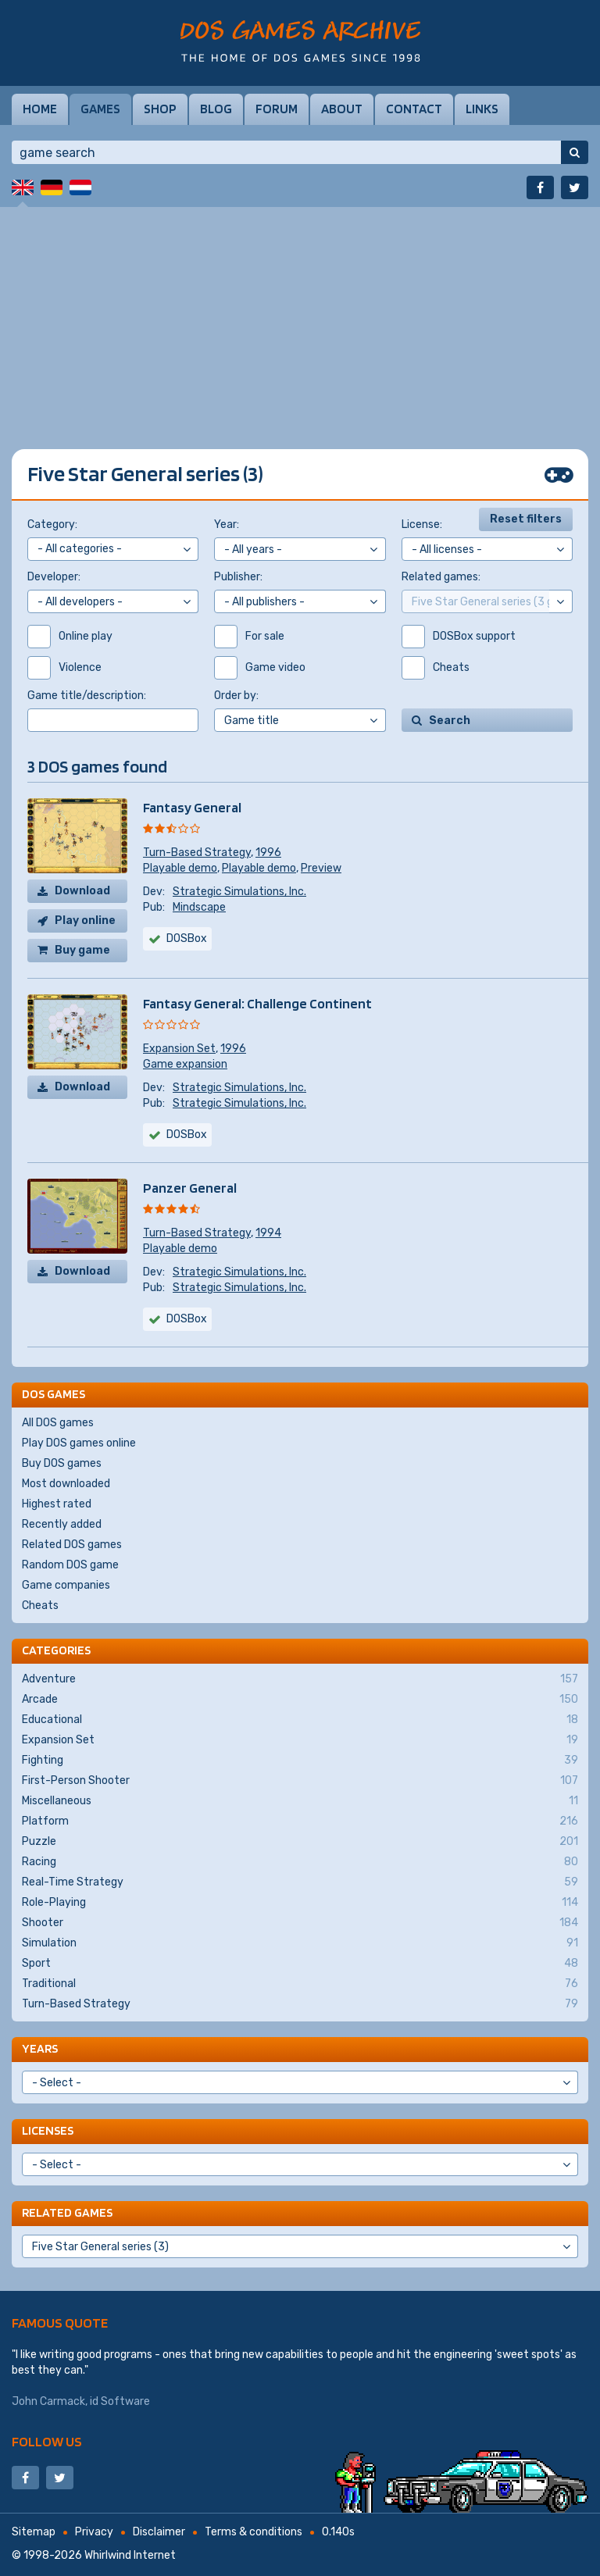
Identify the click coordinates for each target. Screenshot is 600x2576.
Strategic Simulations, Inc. (239, 891)
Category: (52, 524)
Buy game (82, 950)
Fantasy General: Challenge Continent (257, 1003)
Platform (300, 1821)
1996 (268, 852)
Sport (300, 1963)
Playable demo (180, 868)
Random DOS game (70, 1565)
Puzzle (300, 1842)
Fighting (300, 1760)
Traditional (300, 1984)
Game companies (66, 1585)
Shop (160, 108)
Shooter (300, 1923)
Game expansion (185, 1064)
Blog (216, 108)
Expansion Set (179, 1048)
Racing (300, 1862)
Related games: (441, 576)
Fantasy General (192, 807)
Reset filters (526, 519)
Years (40, 2048)
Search (449, 720)
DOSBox (186, 938)
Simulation (300, 1943)
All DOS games (58, 1422)
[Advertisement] (300, 316)
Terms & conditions (253, 2532)
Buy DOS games (62, 1463)
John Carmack (48, 2401)
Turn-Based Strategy (197, 852)
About (341, 108)
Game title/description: (86, 695)
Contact (414, 108)
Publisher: (238, 576)
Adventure (300, 1679)
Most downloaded (66, 1483)
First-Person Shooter (300, 1781)
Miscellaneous (300, 1801)
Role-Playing (300, 1903)
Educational (300, 1720)
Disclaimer (159, 2532)
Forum (276, 108)
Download (82, 890)
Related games (67, 2212)
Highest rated (56, 1504)
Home (40, 108)
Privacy (94, 2532)
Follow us (47, 2441)
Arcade (300, 1699)
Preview (321, 868)
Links (482, 108)
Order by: (236, 695)
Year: (226, 524)
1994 (268, 1233)
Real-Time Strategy (300, 1882)
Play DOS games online (79, 1443)
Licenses (47, 2130)
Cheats (40, 1605)
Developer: (53, 576)
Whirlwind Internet (130, 2555)
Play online (85, 920)
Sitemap (33, 2532)
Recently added (62, 1524)
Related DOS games (72, 1544)
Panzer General (190, 1187)
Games (100, 108)
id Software (120, 2401)
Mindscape (199, 907)
